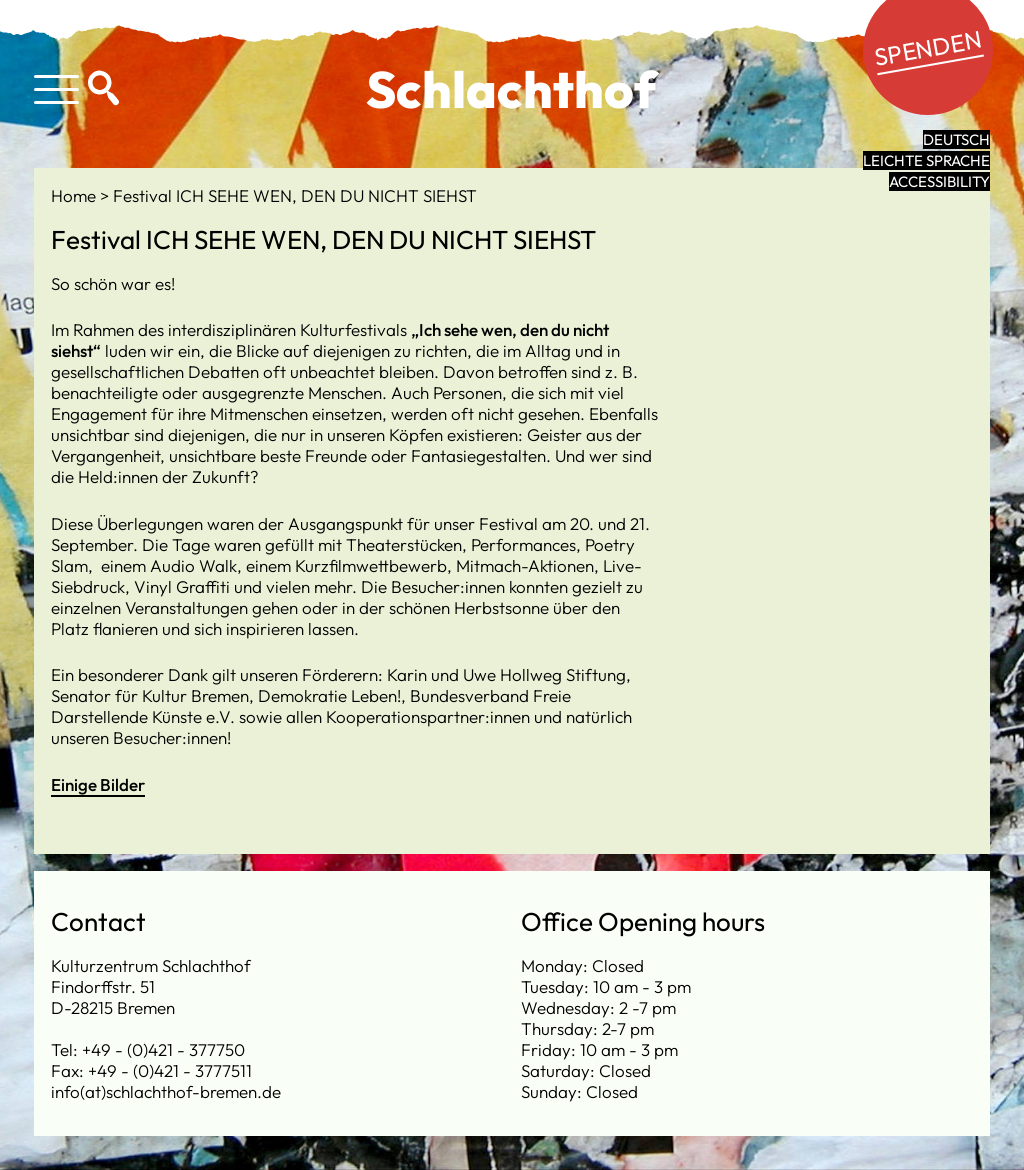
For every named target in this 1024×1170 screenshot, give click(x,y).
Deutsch (956, 139)
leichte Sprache (926, 160)
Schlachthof (511, 89)
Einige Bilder (98, 784)
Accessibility (939, 181)
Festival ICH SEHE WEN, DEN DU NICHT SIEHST (295, 195)
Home (75, 195)
